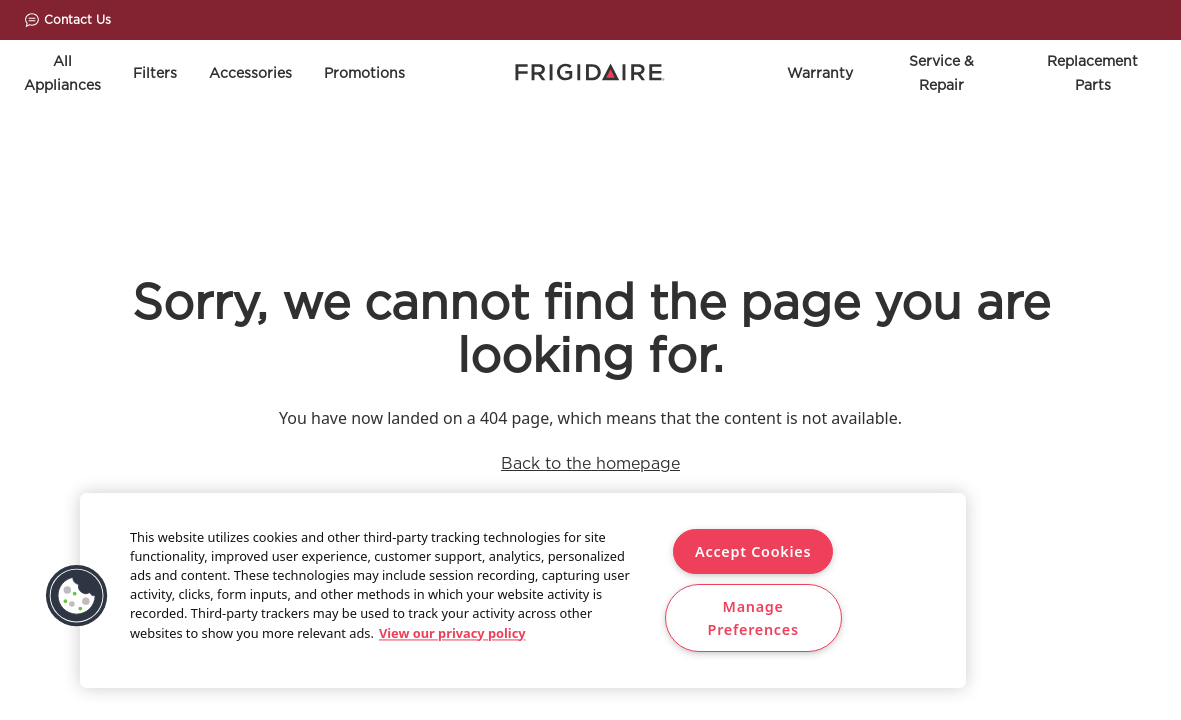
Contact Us (67, 20)
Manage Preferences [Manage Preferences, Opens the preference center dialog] (753, 618)
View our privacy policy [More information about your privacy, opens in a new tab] (452, 633)
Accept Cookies (753, 551)
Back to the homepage (590, 463)
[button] (77, 596)
